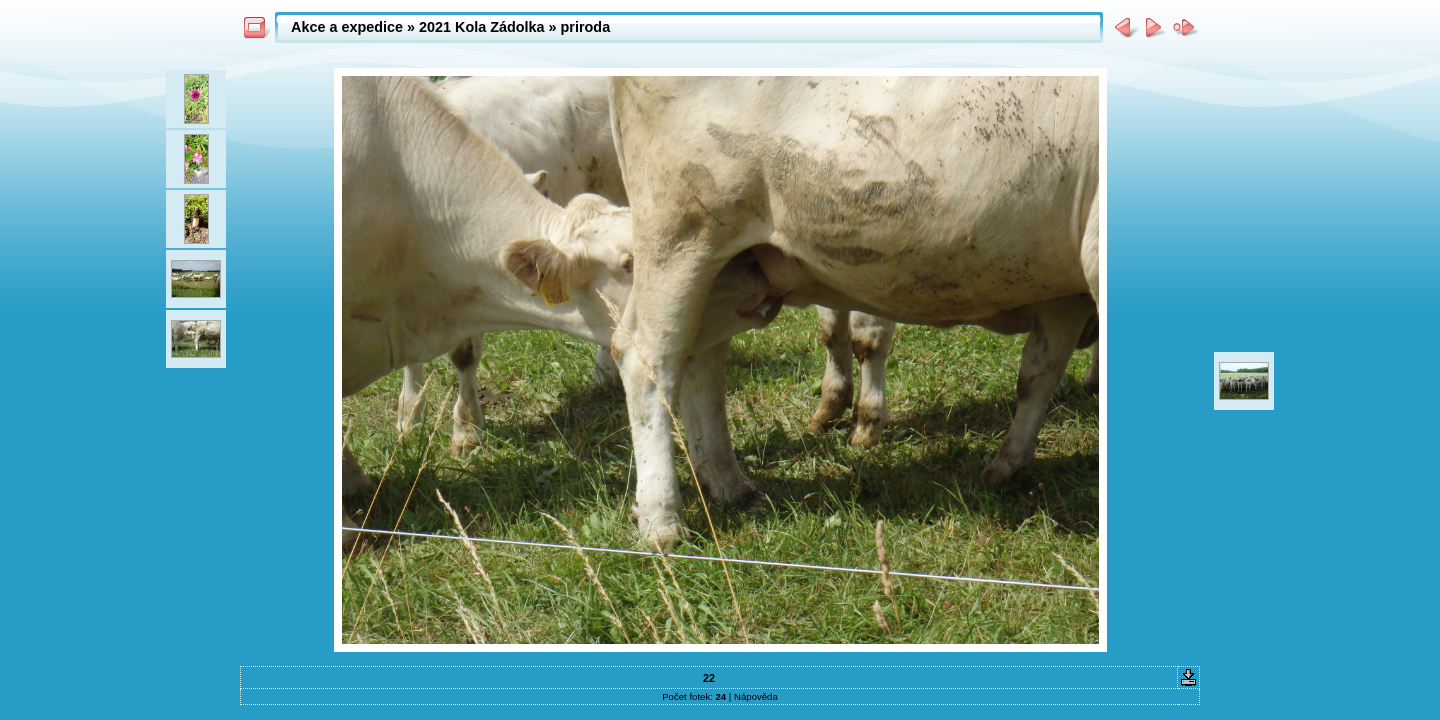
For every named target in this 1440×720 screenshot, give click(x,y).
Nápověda (756, 696)
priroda (586, 27)
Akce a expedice (347, 27)
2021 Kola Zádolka (482, 27)
